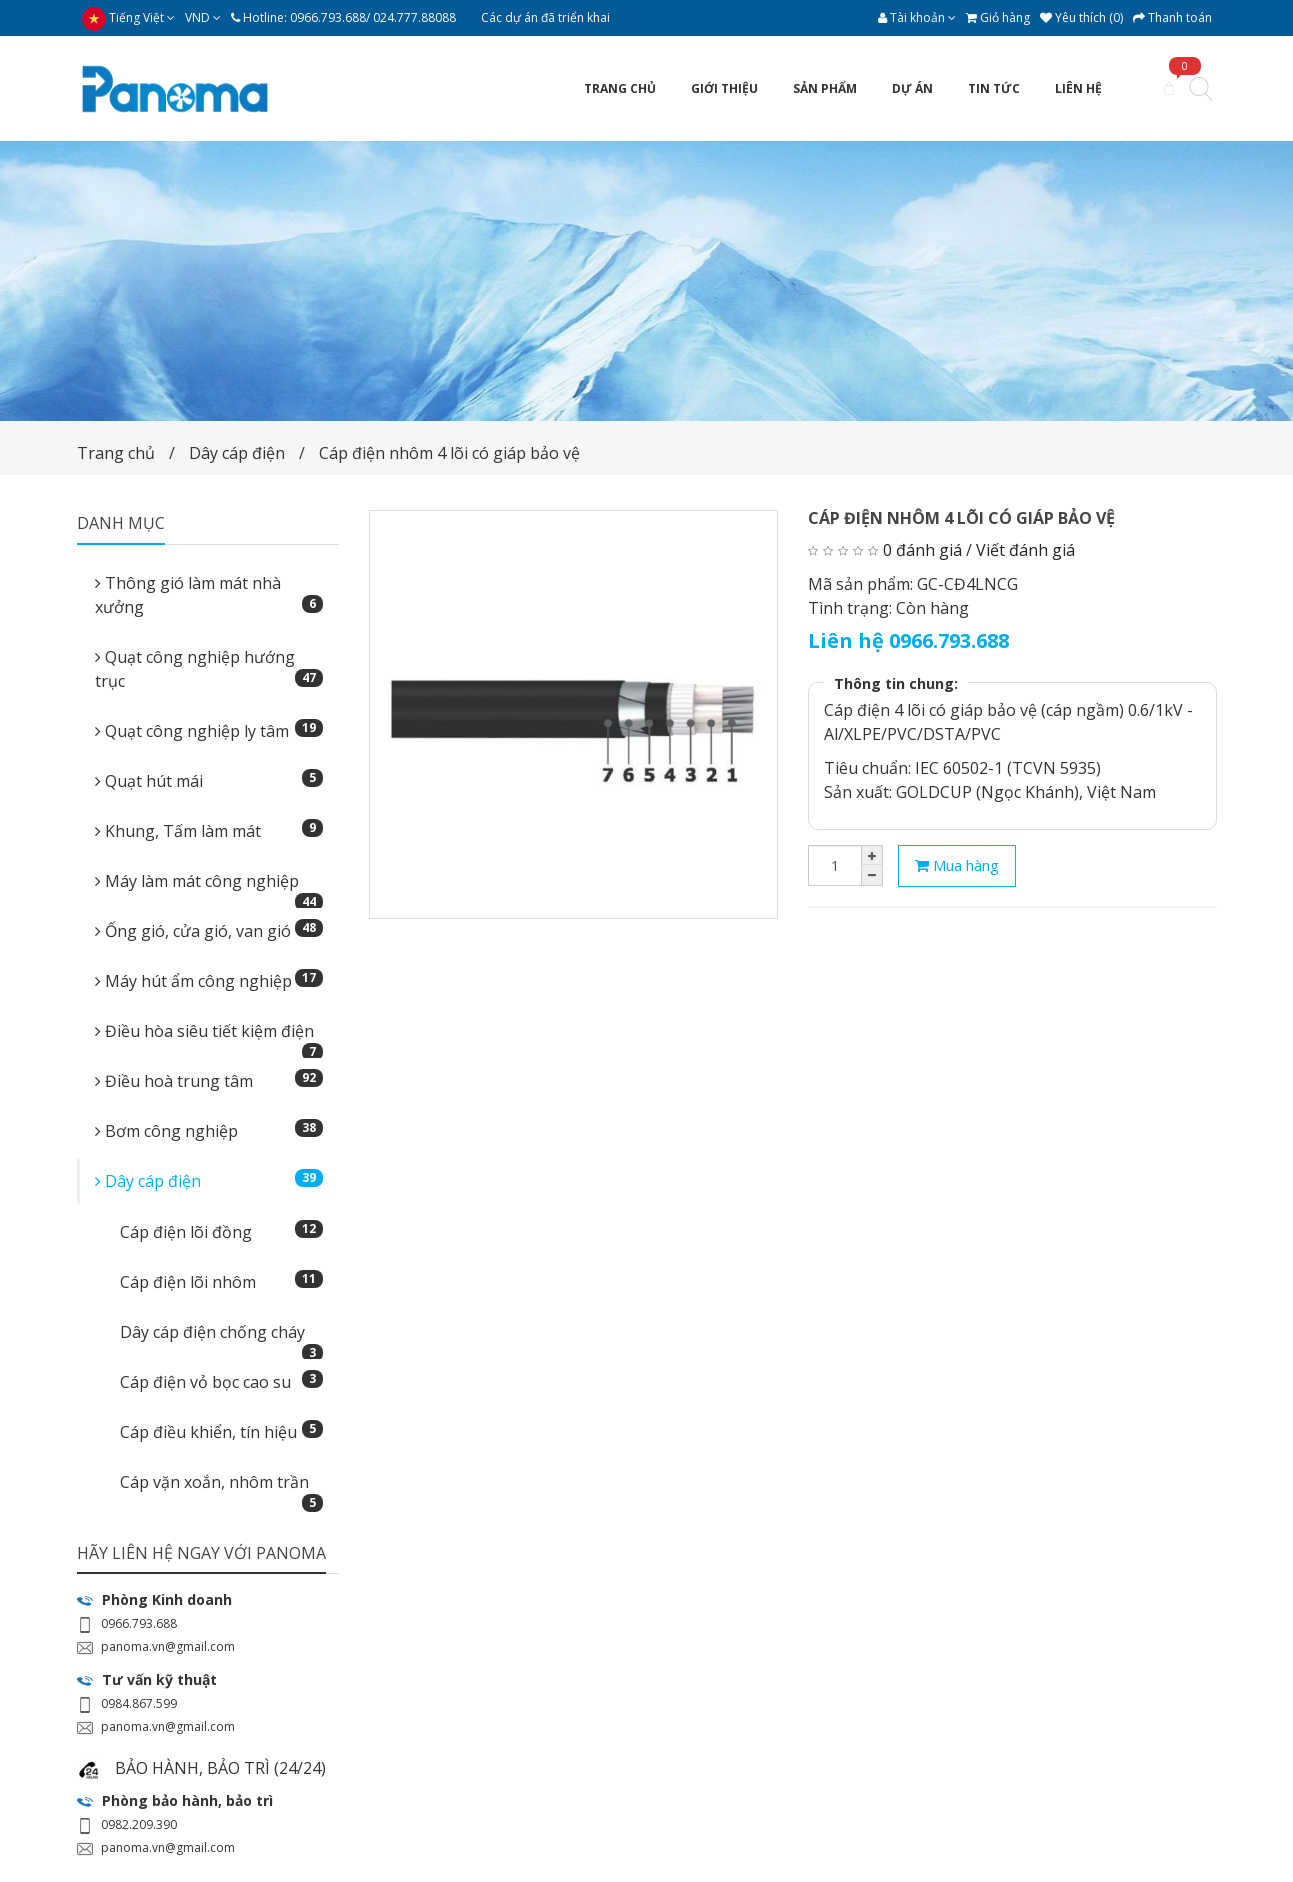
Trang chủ (116, 453)
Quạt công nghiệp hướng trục (209, 669)
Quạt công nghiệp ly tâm (209, 730)
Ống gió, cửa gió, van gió (209, 930)
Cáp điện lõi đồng (222, 1231)
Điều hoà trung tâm (209, 1080)
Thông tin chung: (896, 683)
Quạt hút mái (209, 780)
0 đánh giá (922, 550)
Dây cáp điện (237, 453)
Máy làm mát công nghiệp (209, 887)
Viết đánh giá (1025, 550)
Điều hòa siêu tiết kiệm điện (209, 1037)
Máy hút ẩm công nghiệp (209, 980)
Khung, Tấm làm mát (209, 830)
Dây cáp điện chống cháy (222, 1338)
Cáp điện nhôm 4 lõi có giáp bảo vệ (449, 453)
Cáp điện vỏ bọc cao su (222, 1381)
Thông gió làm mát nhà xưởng (209, 595)
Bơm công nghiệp (209, 1130)
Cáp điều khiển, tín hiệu (222, 1431)
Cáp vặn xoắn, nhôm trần (222, 1488)
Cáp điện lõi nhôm (222, 1281)
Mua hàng (957, 865)
